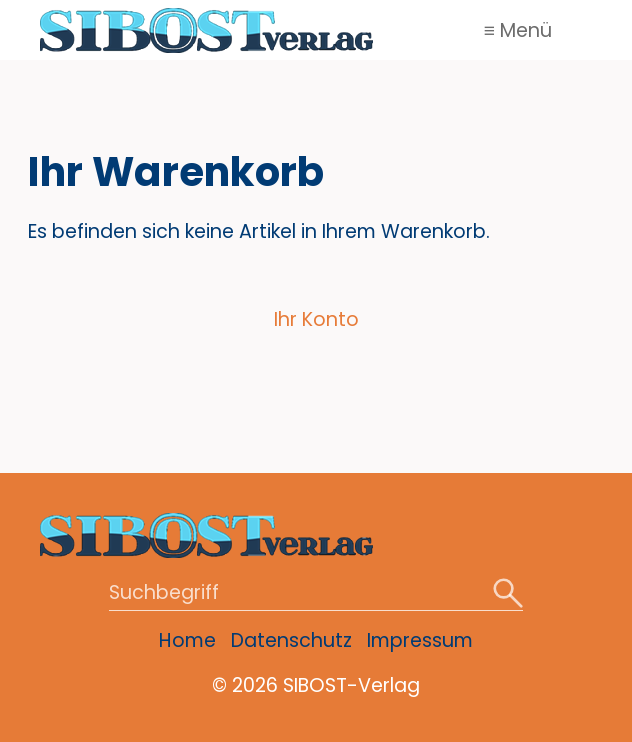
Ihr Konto (316, 319)
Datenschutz (291, 640)
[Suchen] (508, 594)
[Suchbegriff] (316, 594)
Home (187, 640)
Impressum (420, 640)
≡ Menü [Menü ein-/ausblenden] (518, 30)
